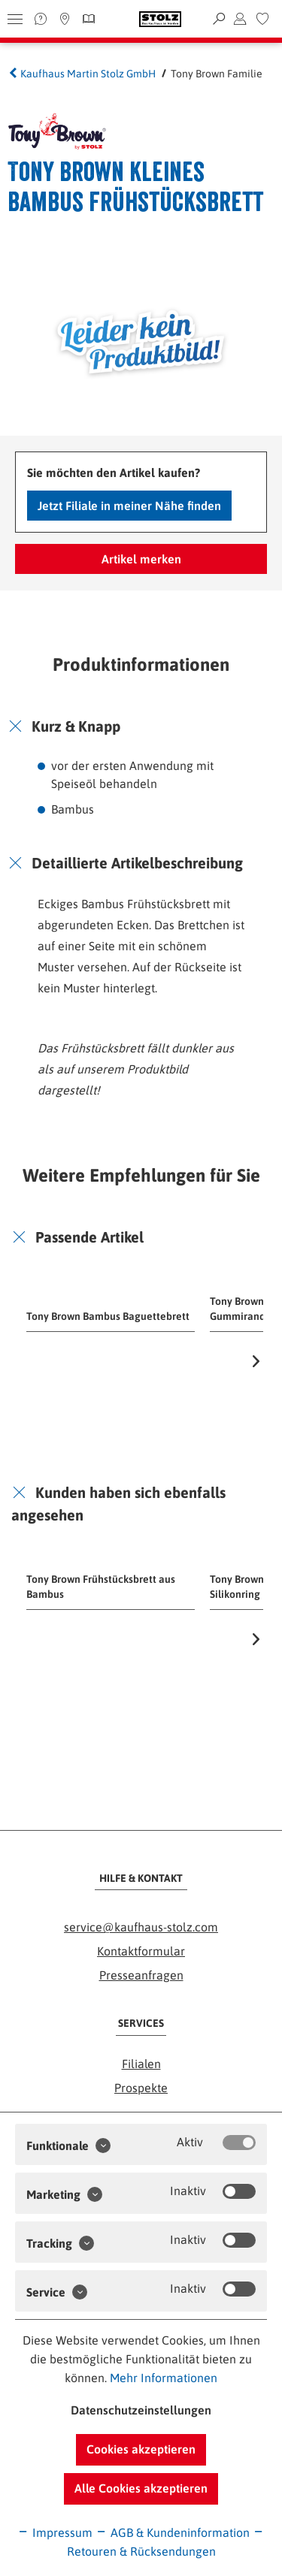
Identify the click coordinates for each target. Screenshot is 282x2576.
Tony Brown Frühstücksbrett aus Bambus (100, 1586)
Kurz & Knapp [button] (76, 726)
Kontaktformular (141, 1951)
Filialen (141, 2063)
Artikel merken (141, 559)
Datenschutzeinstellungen (141, 2410)
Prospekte (141, 2087)
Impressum (54, 2532)
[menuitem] (262, 19)
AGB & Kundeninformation (173, 2532)
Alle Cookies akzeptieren (141, 2488)
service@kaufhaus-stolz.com (141, 1927)
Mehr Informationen (163, 2377)
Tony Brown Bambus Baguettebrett (108, 1316)
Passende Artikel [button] (89, 1237)
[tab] (141, 726)
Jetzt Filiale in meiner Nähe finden (129, 505)
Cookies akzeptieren (141, 2449)
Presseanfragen (141, 1975)
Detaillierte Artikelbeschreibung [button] (137, 862)
